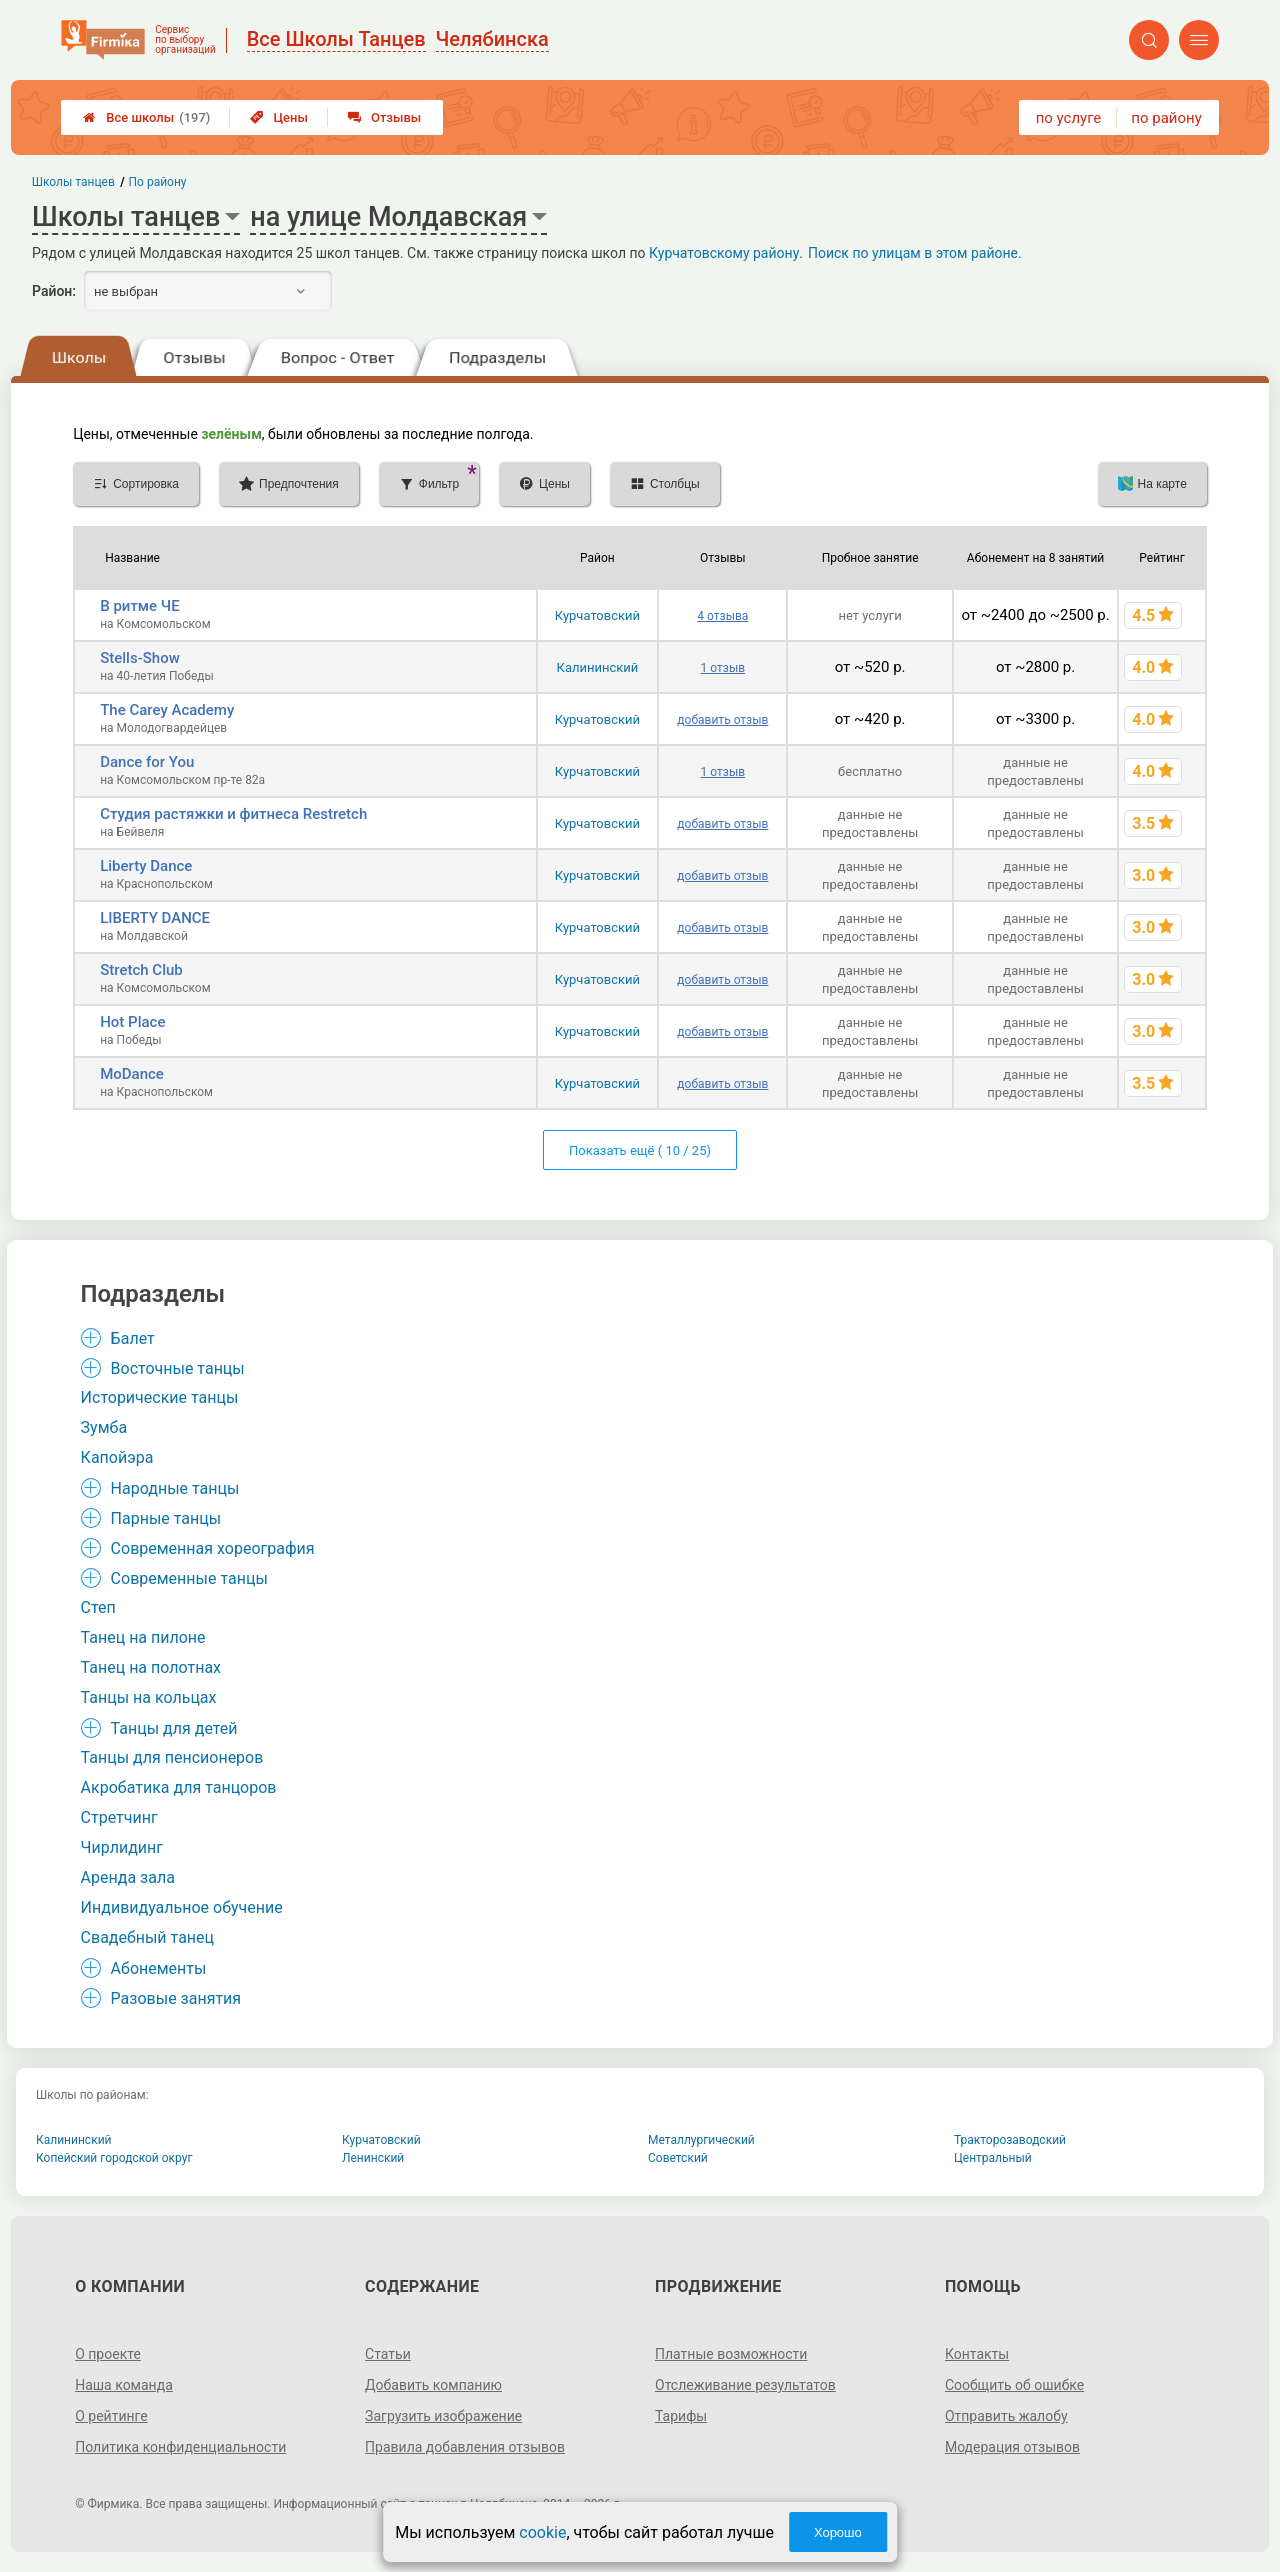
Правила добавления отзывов (465, 2447)
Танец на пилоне (143, 1637)
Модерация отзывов (1012, 2447)
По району (158, 182)
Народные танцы (175, 1488)
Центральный (993, 2158)
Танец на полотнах (151, 1667)
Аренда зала (128, 1877)
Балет (133, 1338)
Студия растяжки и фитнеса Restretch (233, 814)
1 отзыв (723, 668)
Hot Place (132, 1022)
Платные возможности (731, 2354)
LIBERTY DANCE (155, 918)
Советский (678, 2158)
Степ (98, 1607)
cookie (542, 2532)
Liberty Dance (146, 866)
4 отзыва (722, 616)
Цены (279, 117)
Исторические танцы (160, 1397)
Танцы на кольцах (149, 1697)
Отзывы (384, 117)
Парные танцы (166, 1518)
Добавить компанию (433, 2385)
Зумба (104, 1427)
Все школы (146, 117)
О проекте (108, 2354)
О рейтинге (111, 2416)
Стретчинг (119, 1817)
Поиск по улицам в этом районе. (915, 253)
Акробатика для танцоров (179, 1787)
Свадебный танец (147, 1937)
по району (1166, 118)
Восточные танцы (178, 1368)
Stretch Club (141, 970)
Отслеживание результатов (745, 2385)
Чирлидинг (122, 1847)
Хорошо (838, 2532)
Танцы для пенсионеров (172, 1757)
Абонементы (159, 1968)
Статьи (388, 2354)
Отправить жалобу (1006, 2416)
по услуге (1069, 118)
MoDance (132, 1074)
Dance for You (147, 762)
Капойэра (117, 1457)
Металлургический (701, 2140)
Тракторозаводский (1010, 2140)
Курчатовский (597, 615)
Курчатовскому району (724, 253)
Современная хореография (213, 1548)
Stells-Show (140, 658)
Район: (54, 291)
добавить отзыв (722, 720)
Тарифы (681, 2416)
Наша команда (124, 2385)
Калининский (598, 667)
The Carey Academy (167, 710)
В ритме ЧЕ (140, 606)
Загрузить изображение (443, 2416)
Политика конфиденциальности (180, 2447)
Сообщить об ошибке (1014, 2385)
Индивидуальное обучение (182, 1907)
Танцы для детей (174, 1728)
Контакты (977, 2354)
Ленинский (373, 2158)
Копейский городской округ (114, 2158)
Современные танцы (189, 1578)
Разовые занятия (176, 1998)
